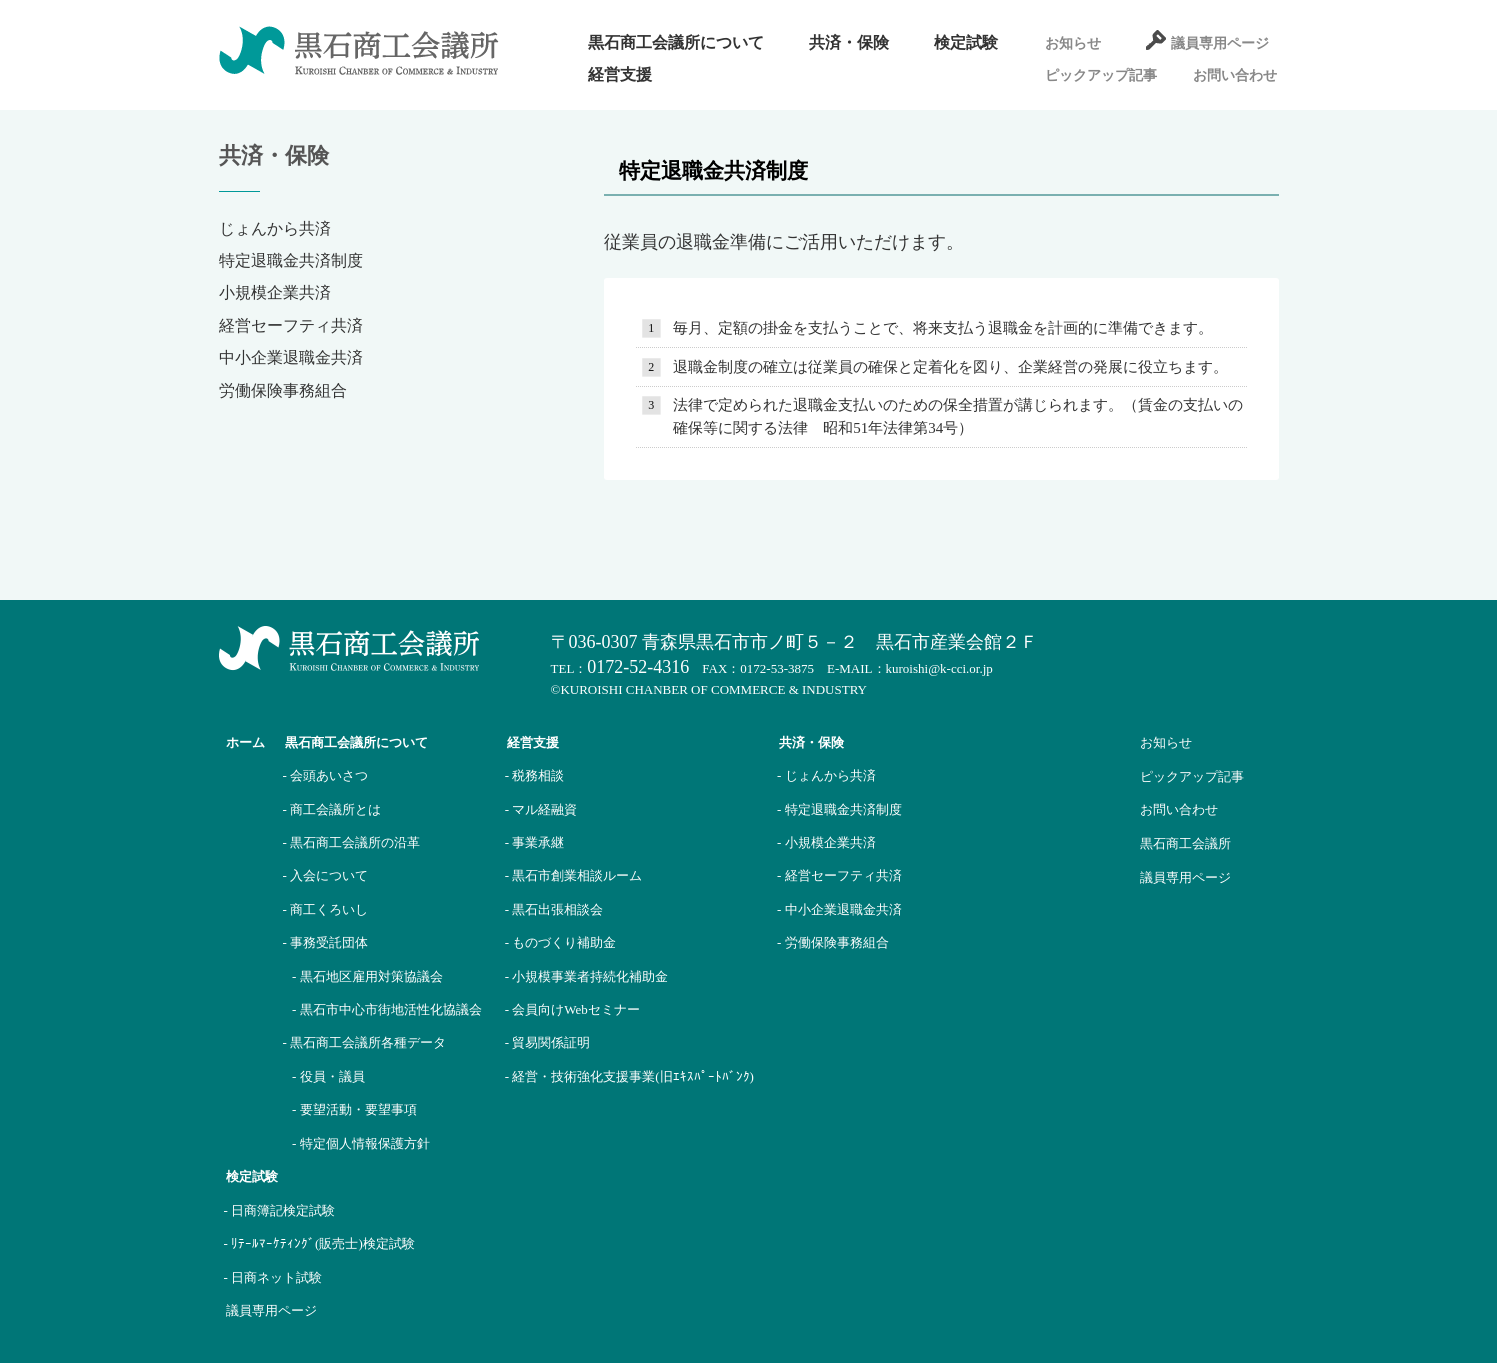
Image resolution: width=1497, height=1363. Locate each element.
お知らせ (1073, 43)
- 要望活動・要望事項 (354, 1109)
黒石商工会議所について (676, 42)
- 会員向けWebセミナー (572, 1009)
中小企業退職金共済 (291, 357)
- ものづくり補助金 (561, 942)
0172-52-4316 (638, 667)
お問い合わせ (1235, 75)
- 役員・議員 (328, 1076)
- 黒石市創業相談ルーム (574, 875)
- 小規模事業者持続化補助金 (587, 976)
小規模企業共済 (275, 292)
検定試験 (966, 42)
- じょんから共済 (826, 775)
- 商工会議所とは (332, 809)
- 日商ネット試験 (273, 1277)
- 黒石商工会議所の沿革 (352, 842)
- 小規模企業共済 (826, 842)
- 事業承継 (535, 842)
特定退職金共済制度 (291, 260)
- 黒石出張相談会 (554, 909)
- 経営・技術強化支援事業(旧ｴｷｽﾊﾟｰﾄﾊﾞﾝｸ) (629, 1076)
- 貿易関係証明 (548, 1042)
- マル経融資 (541, 809)
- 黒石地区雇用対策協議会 (367, 976)
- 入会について (326, 875)
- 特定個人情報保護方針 (361, 1143)
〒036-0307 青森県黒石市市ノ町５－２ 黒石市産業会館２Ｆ (795, 642)
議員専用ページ (1220, 43)
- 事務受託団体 (326, 942)
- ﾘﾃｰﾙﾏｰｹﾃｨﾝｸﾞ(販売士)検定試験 (319, 1243)
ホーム (245, 742)
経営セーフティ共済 (291, 325)
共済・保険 (849, 42)
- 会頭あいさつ (326, 775)
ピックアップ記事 (1101, 75)
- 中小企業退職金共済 (839, 909)
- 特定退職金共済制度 (839, 809)
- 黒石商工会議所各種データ (365, 1042)
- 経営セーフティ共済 (839, 875)
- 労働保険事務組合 (833, 942)
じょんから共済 (275, 228)
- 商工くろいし (326, 909)
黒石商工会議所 (1185, 843)
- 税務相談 (535, 775)
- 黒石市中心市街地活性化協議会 (387, 1009)
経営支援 (620, 74)
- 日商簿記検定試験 (280, 1210)
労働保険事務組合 (283, 390)
